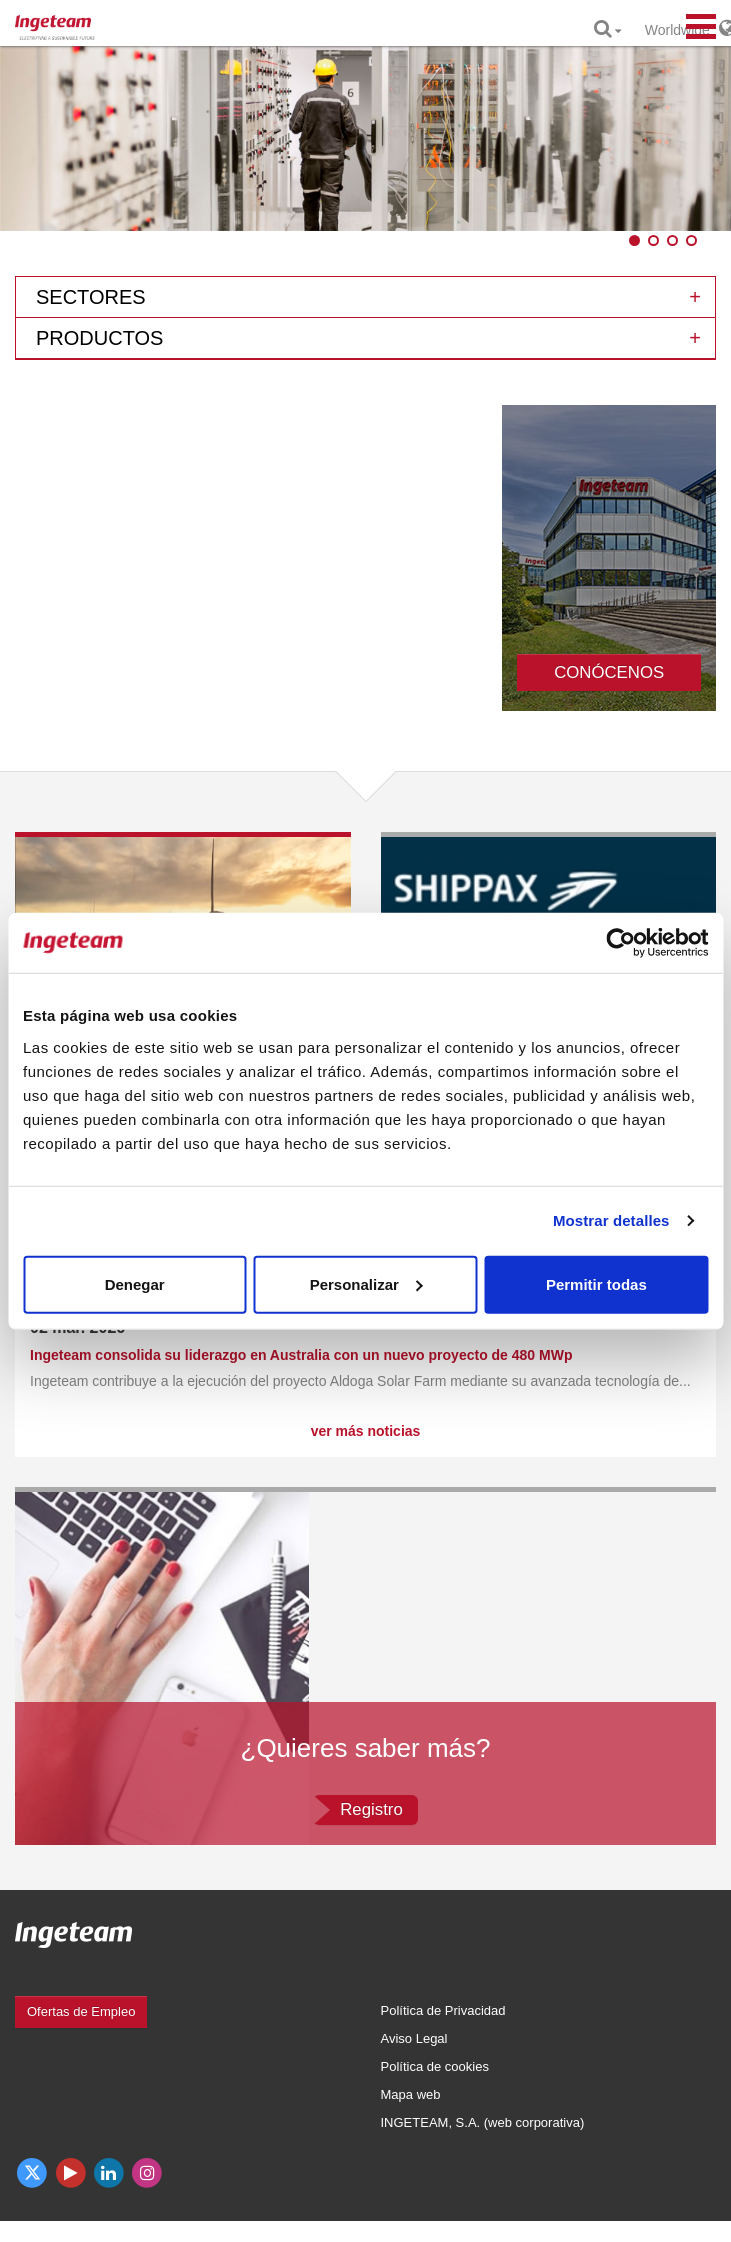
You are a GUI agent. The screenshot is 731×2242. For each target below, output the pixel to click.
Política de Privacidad (443, 2010)
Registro (371, 1809)
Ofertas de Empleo (81, 2011)
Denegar (135, 1283)
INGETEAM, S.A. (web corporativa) (483, 2122)
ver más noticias (366, 1431)
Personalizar (366, 1283)
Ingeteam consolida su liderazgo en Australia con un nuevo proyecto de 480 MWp (301, 1355)
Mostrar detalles (611, 1220)
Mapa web (411, 2094)
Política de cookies (435, 2066)
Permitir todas (596, 1283)
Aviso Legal (414, 2038)
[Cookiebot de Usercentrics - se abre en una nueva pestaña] (620, 943)
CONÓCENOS (609, 672)
